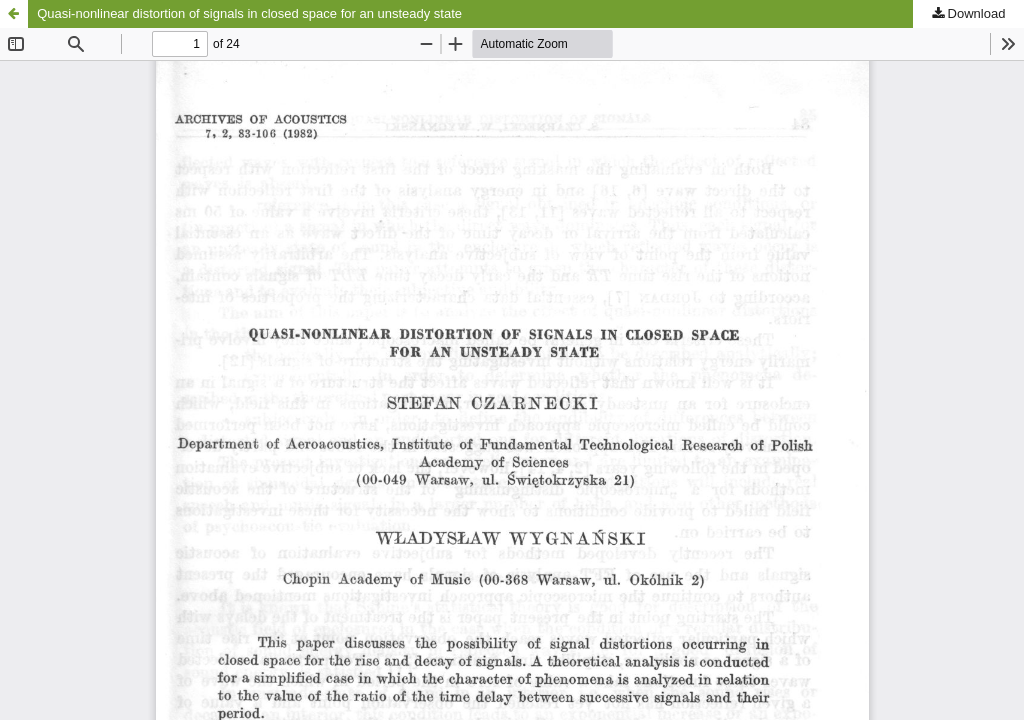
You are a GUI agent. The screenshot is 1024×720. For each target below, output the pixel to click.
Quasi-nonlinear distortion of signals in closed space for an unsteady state (249, 13)
